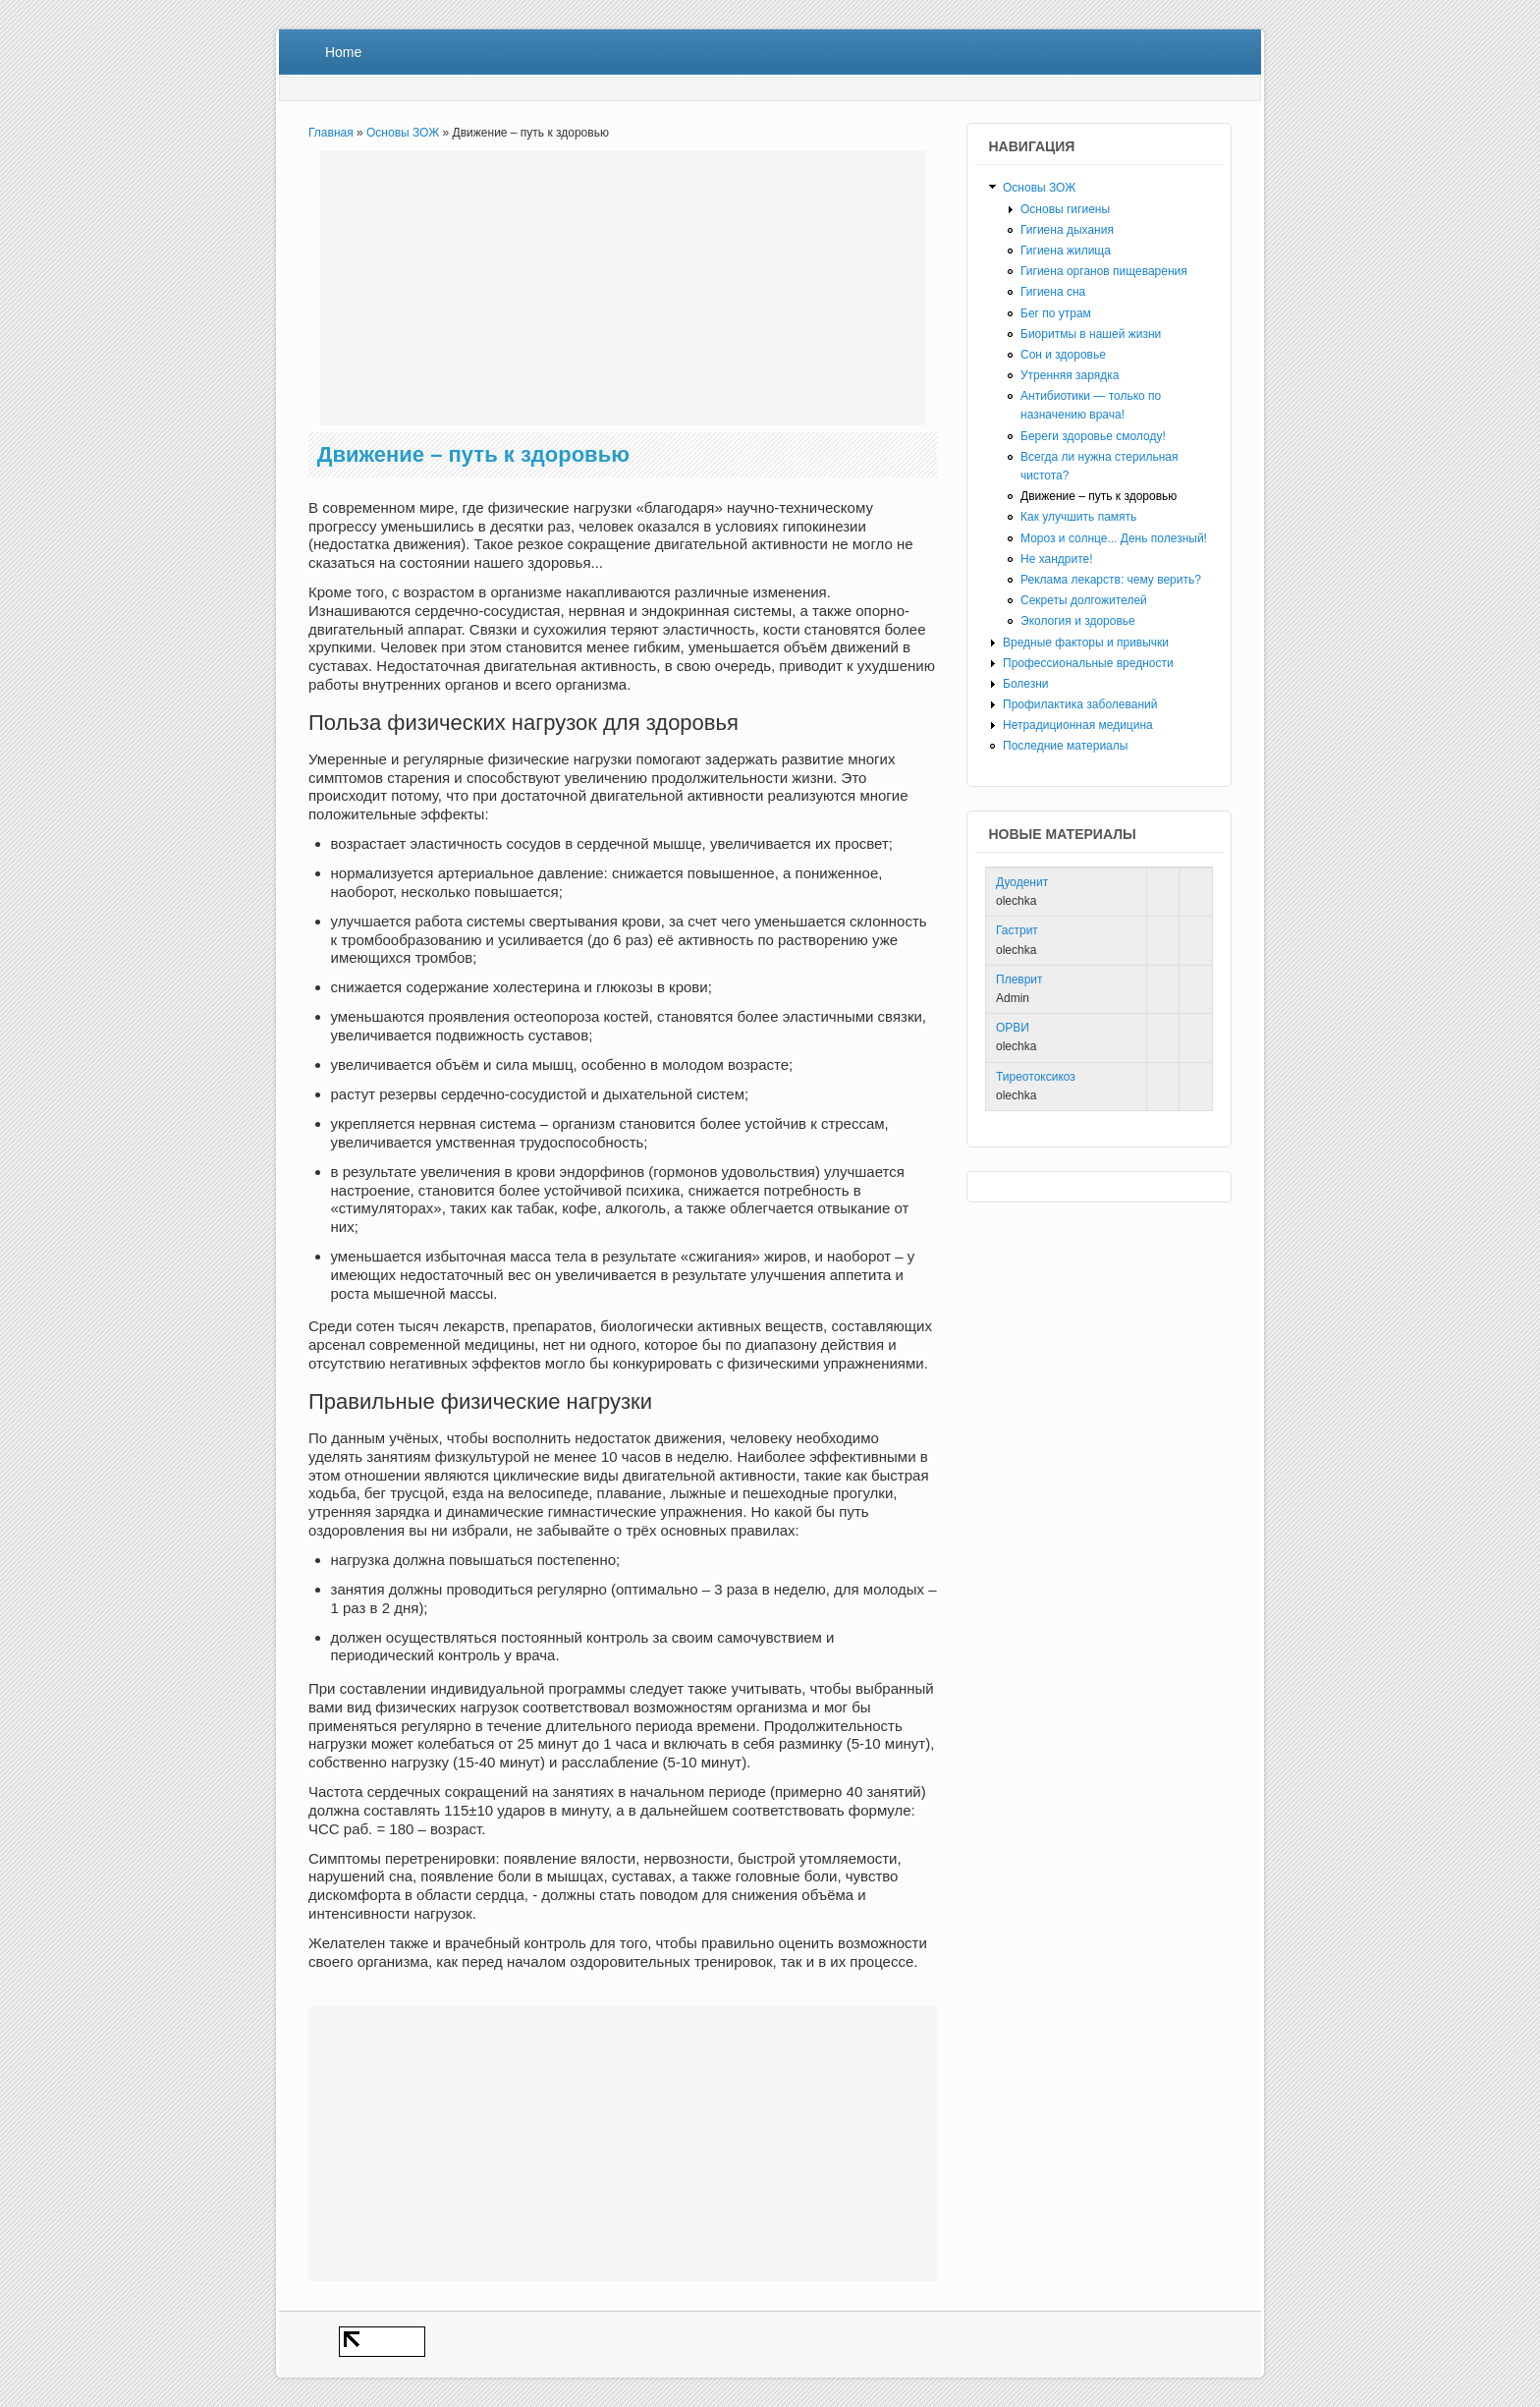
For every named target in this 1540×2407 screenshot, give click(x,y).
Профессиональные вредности (1088, 663)
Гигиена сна (1052, 292)
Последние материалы (1065, 746)
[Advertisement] (622, 287)
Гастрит (1017, 930)
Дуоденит (1022, 882)
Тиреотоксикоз (1035, 1077)
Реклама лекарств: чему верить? (1110, 580)
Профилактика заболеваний (1080, 704)
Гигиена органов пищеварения (1103, 271)
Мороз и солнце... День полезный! (1113, 538)
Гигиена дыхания (1067, 230)
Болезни (1026, 684)
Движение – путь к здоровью (1098, 496)
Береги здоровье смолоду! (1093, 436)
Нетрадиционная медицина (1078, 725)
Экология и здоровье (1077, 621)
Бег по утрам (1055, 313)
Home (343, 52)
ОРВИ (1012, 1028)
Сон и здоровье (1063, 355)
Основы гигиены (1065, 209)
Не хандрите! (1056, 559)
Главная (331, 133)
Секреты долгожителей (1083, 600)
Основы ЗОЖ (402, 133)
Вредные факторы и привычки (1086, 642)
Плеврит (1019, 979)
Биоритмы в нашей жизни (1090, 334)
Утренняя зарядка (1069, 375)
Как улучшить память (1078, 517)
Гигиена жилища (1065, 250)
